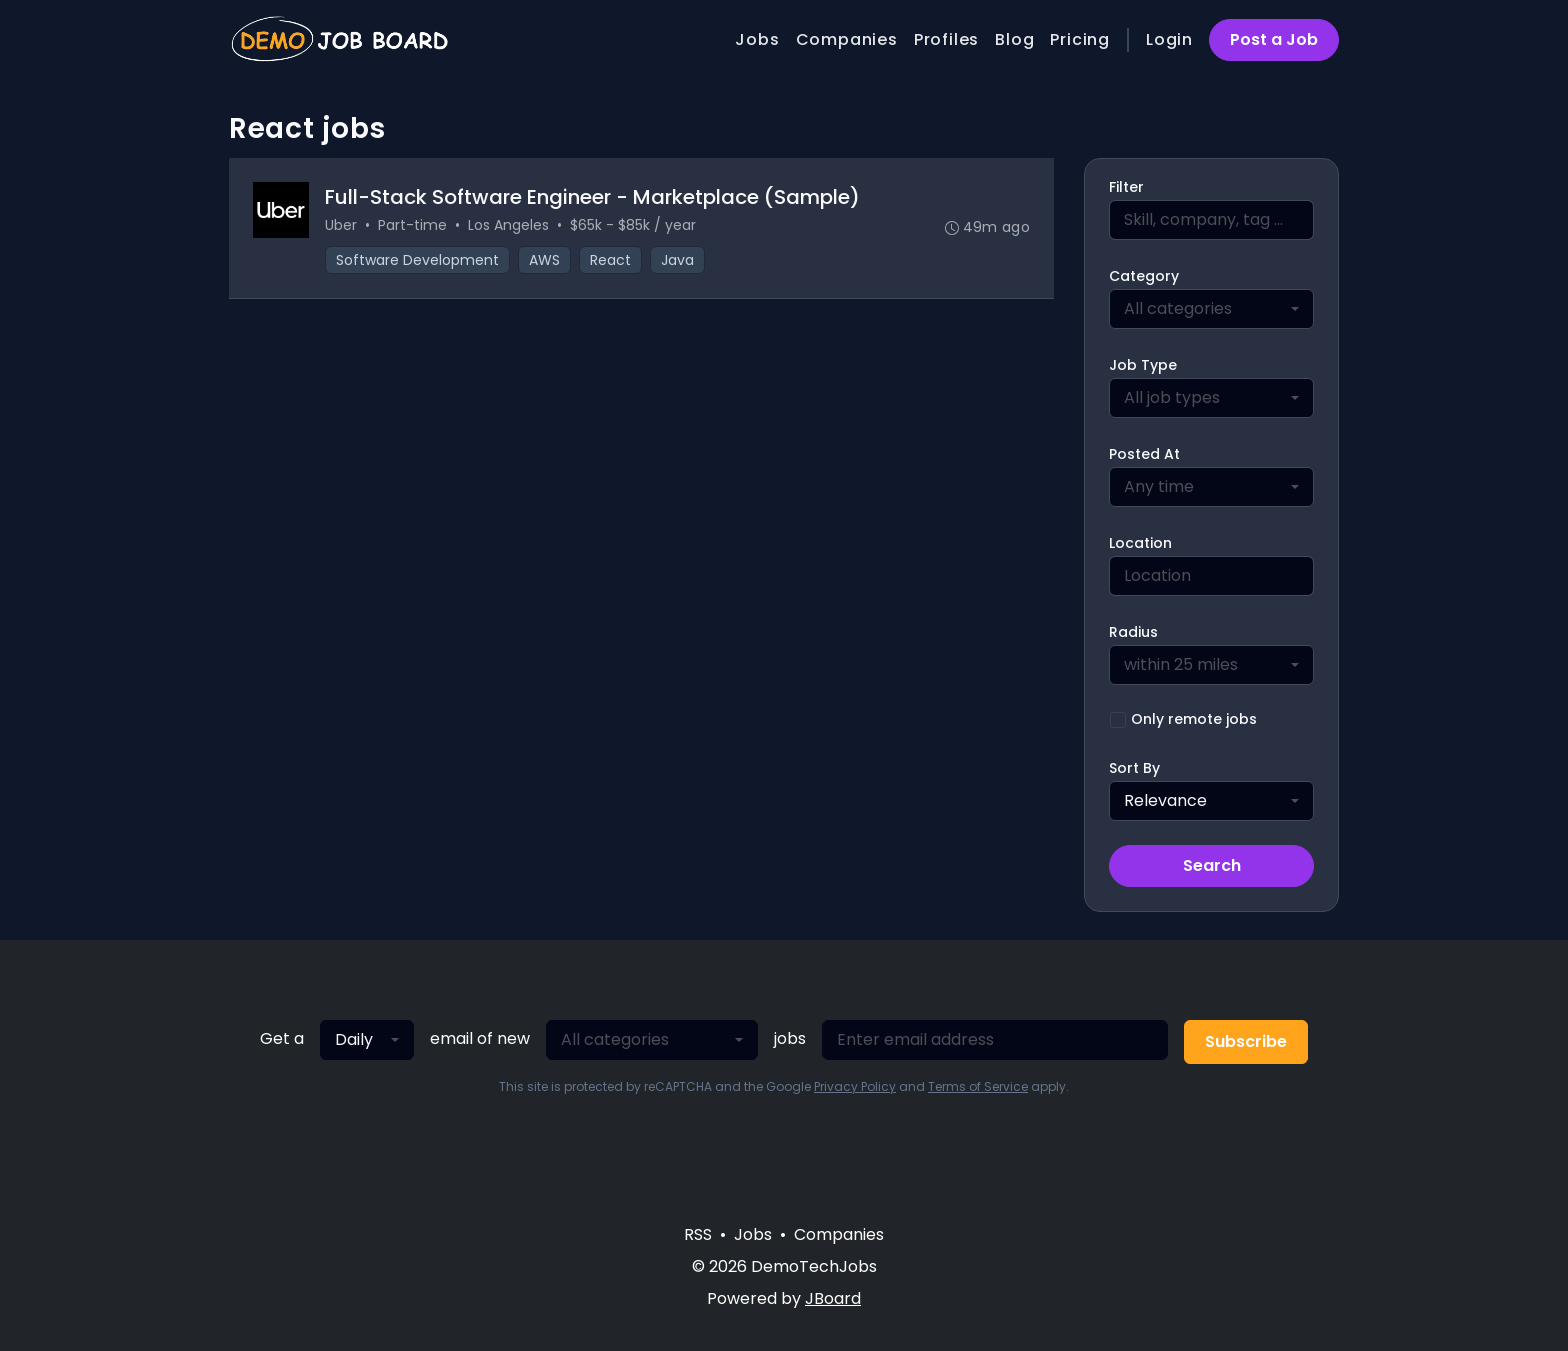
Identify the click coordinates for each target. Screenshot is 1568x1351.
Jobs (757, 39)
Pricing (1080, 39)
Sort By (1134, 768)
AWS (544, 260)
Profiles (946, 39)
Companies (847, 39)
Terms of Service (978, 1086)
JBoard (833, 1298)
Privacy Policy (855, 1086)
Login (1169, 39)
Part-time (412, 225)
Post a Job (1274, 39)
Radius (1133, 632)
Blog (1014, 39)
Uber (341, 225)
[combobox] (1211, 309)
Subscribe (1246, 1041)
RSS (698, 1234)
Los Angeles (508, 225)
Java (677, 260)
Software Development (417, 260)
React (610, 260)
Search (1212, 865)
